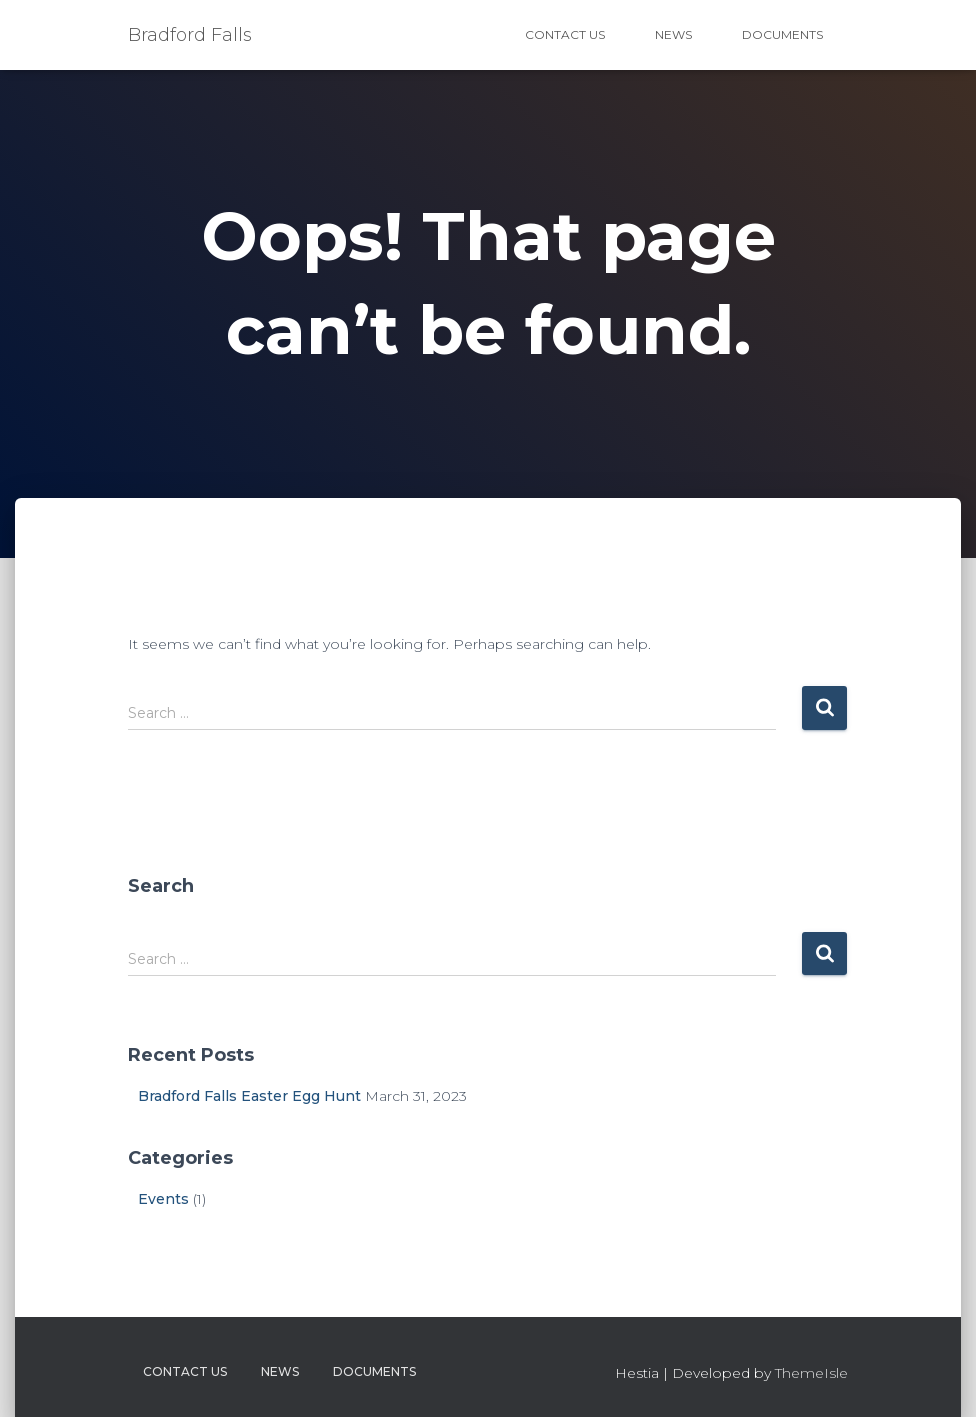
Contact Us (565, 34)
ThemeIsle (811, 1373)
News (673, 34)
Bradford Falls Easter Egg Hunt (249, 1096)
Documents (782, 34)
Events (163, 1199)
